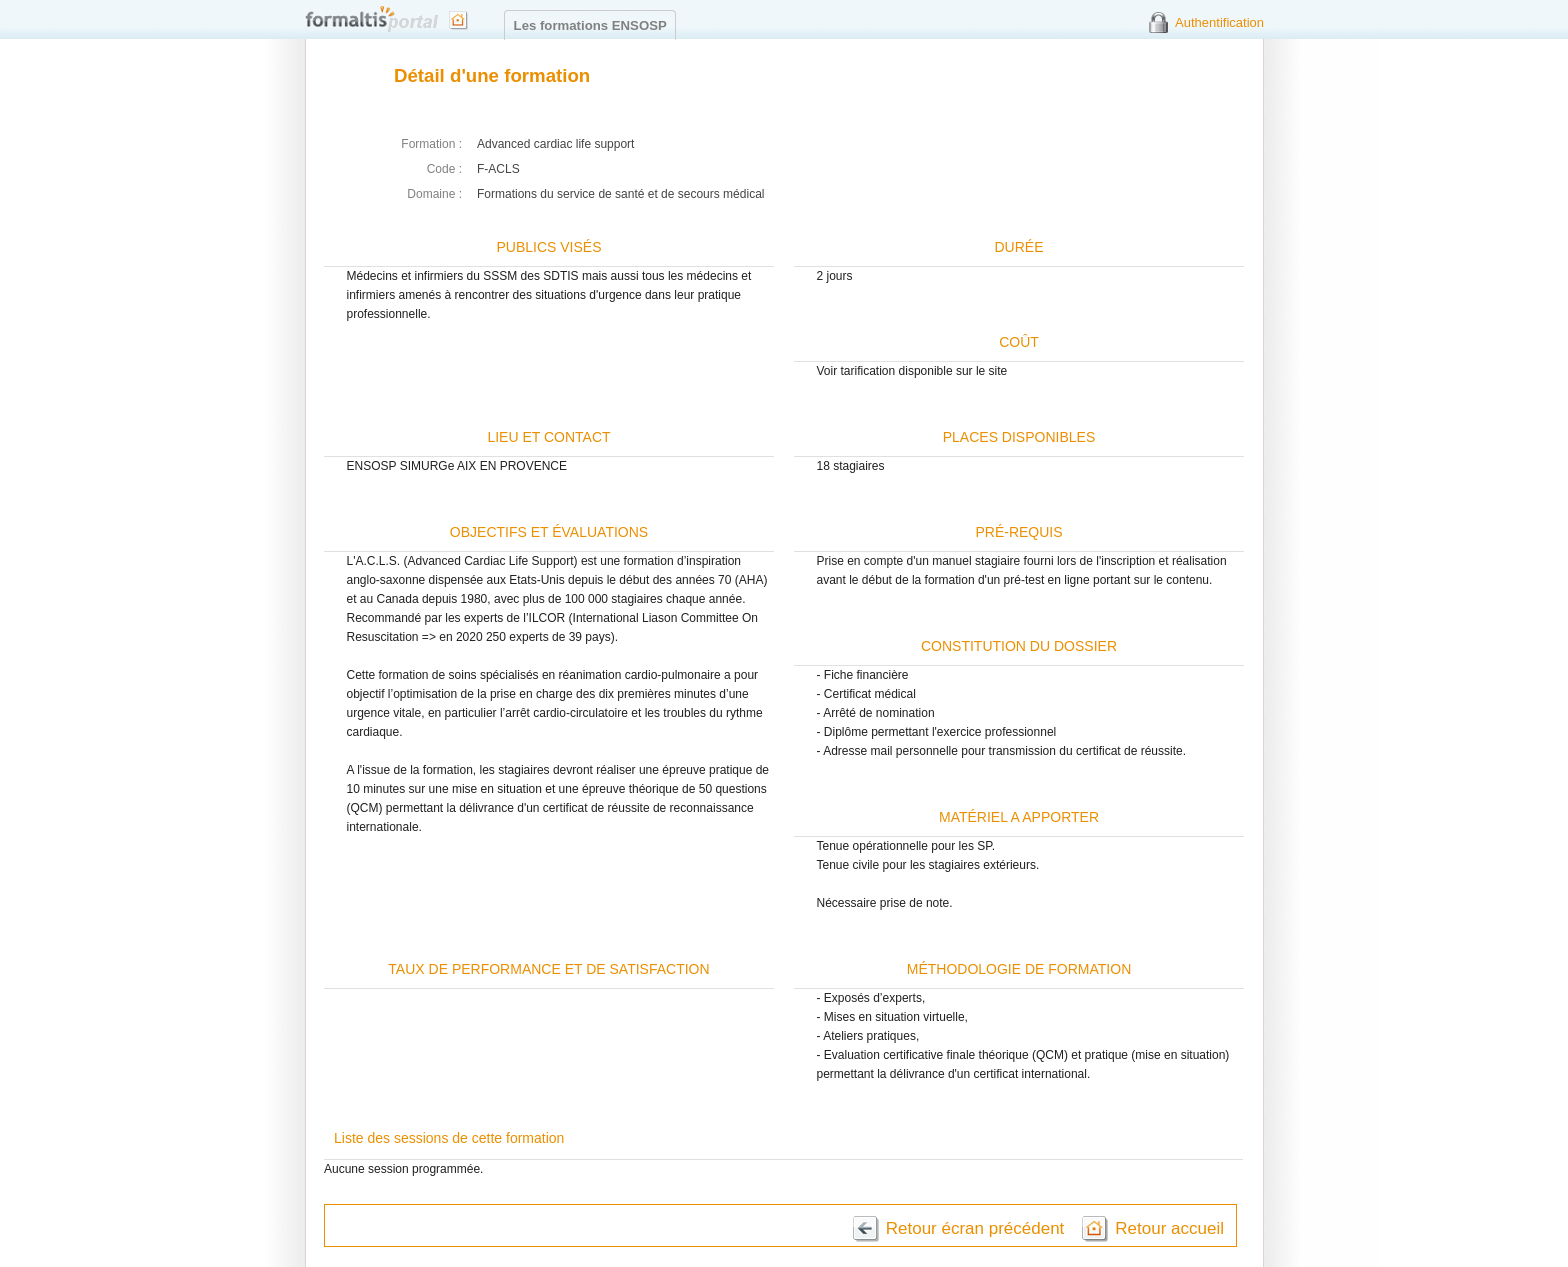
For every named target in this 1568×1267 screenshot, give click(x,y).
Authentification (1219, 22)
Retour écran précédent (975, 1228)
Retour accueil (1169, 1228)
